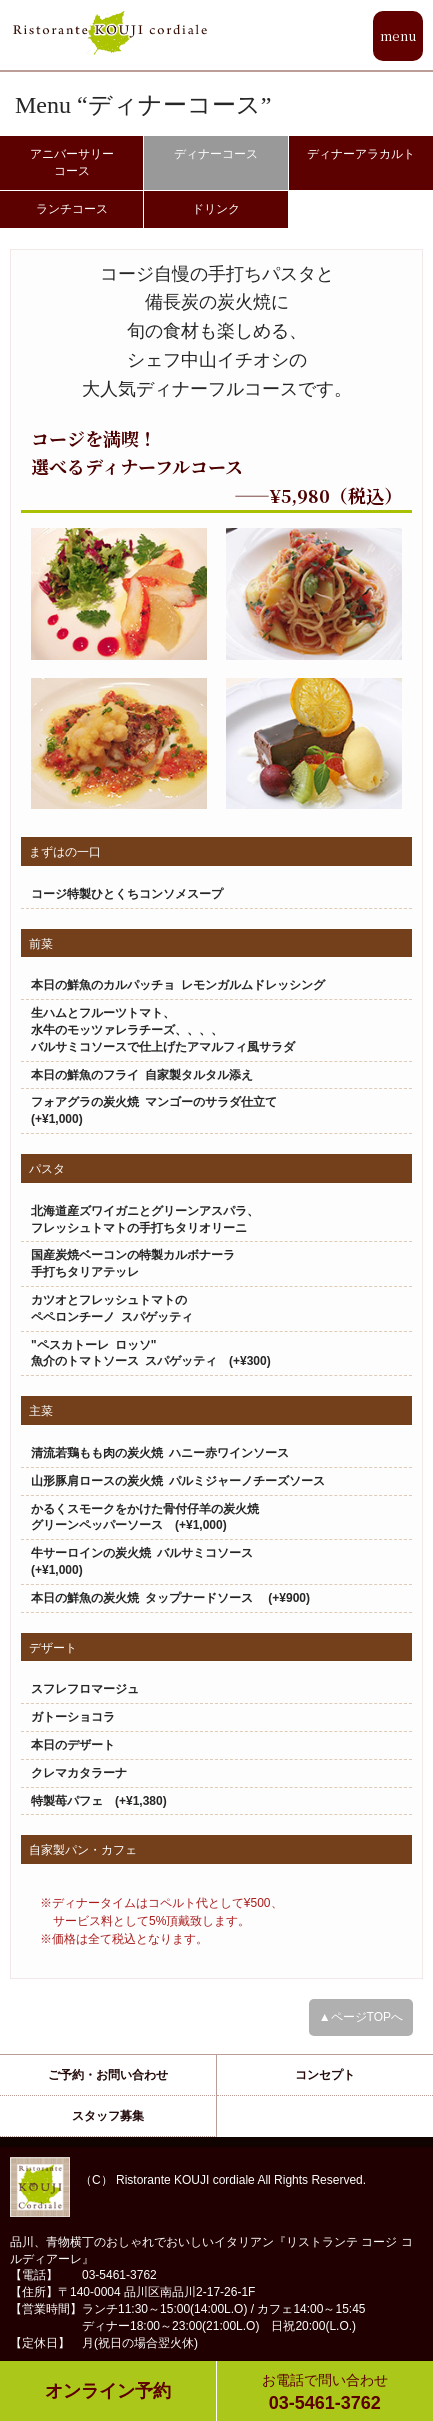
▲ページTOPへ (361, 2017)
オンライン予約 (108, 2391)
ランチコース (72, 209)
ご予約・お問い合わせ (108, 2075)
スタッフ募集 (108, 2116)
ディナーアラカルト (361, 154)
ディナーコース (216, 154)
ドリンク (216, 209)
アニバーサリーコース (72, 162)
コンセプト (325, 2075)
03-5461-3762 (325, 2392)
